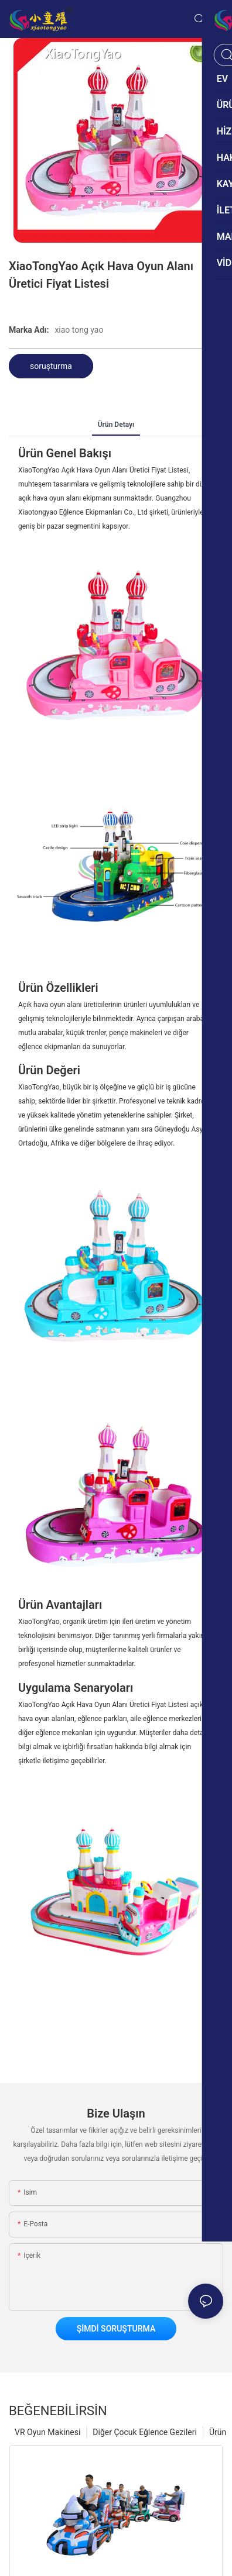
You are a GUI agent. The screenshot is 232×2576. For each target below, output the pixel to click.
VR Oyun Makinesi (47, 2432)
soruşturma (51, 366)
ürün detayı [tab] (116, 424)
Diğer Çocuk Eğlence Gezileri (145, 2432)
